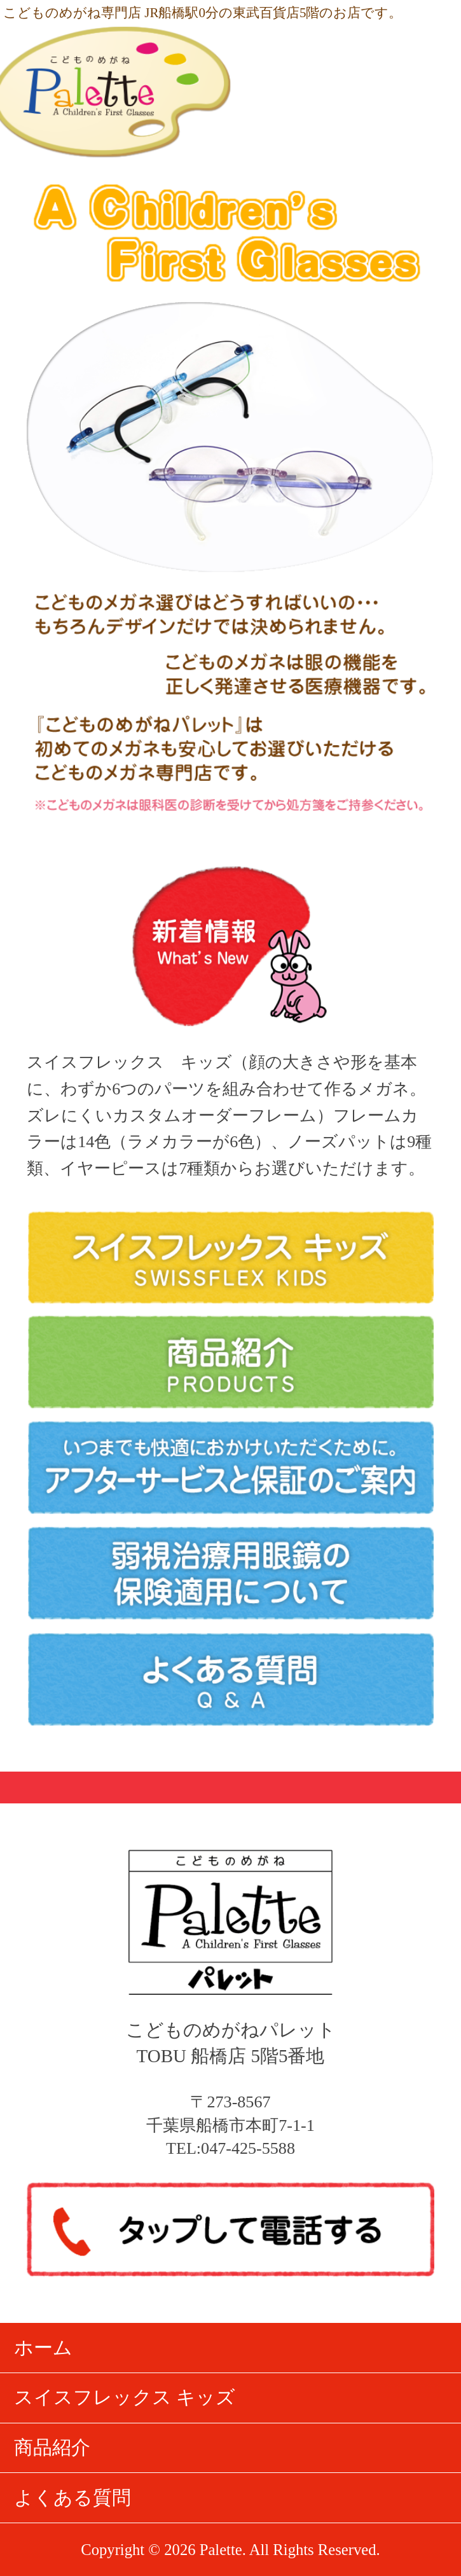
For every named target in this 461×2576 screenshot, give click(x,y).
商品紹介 (52, 2447)
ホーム (43, 2348)
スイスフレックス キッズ (125, 2397)
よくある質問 (72, 2498)
